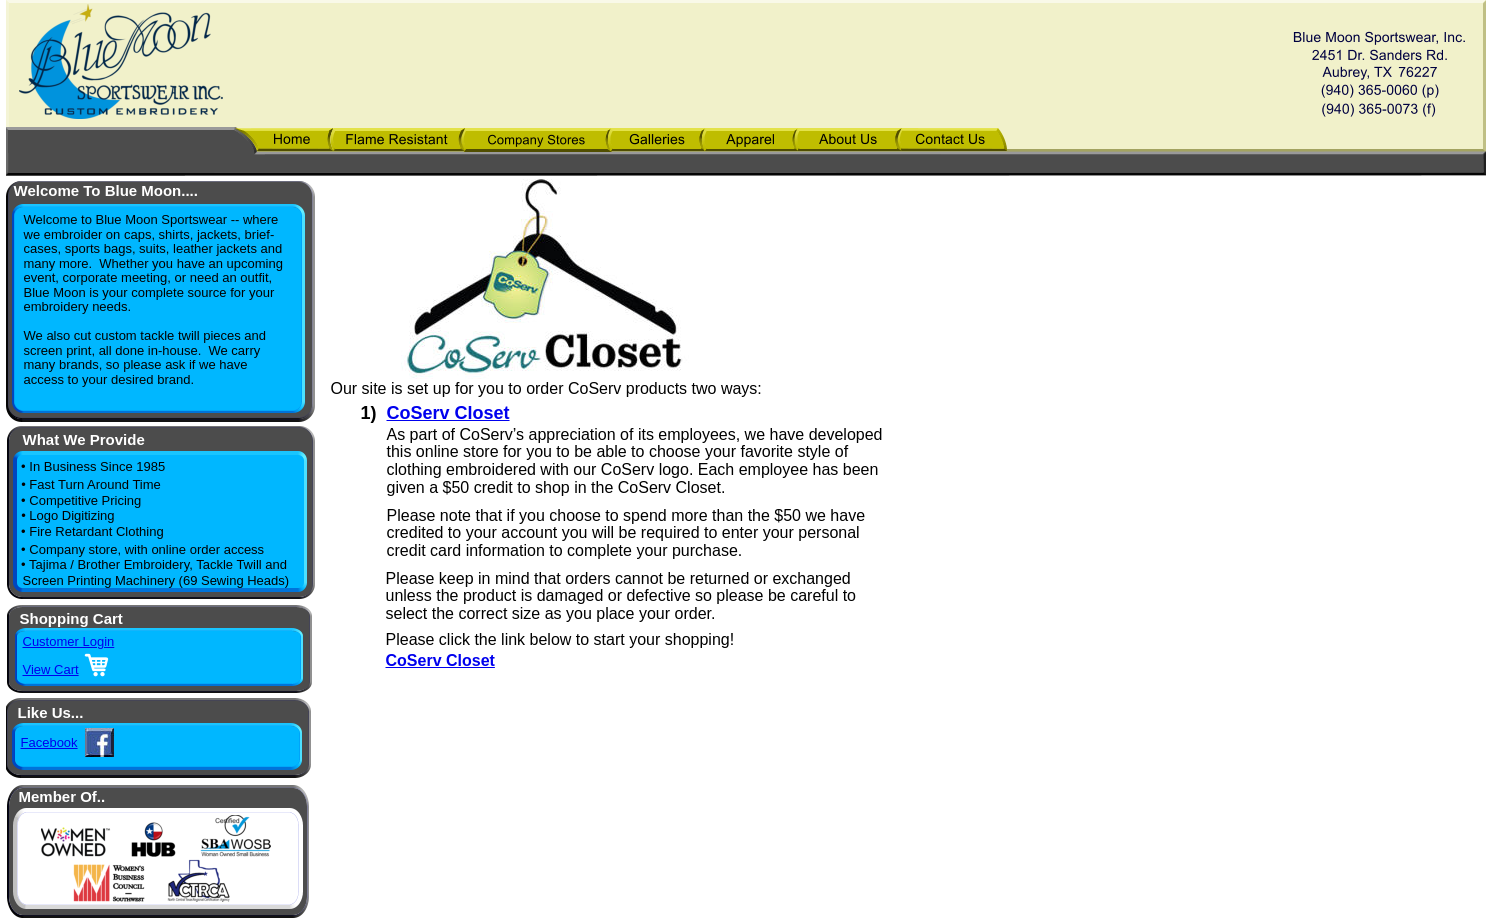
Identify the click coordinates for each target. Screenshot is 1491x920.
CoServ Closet (448, 413)
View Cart (51, 669)
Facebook (49, 742)
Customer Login (69, 641)
